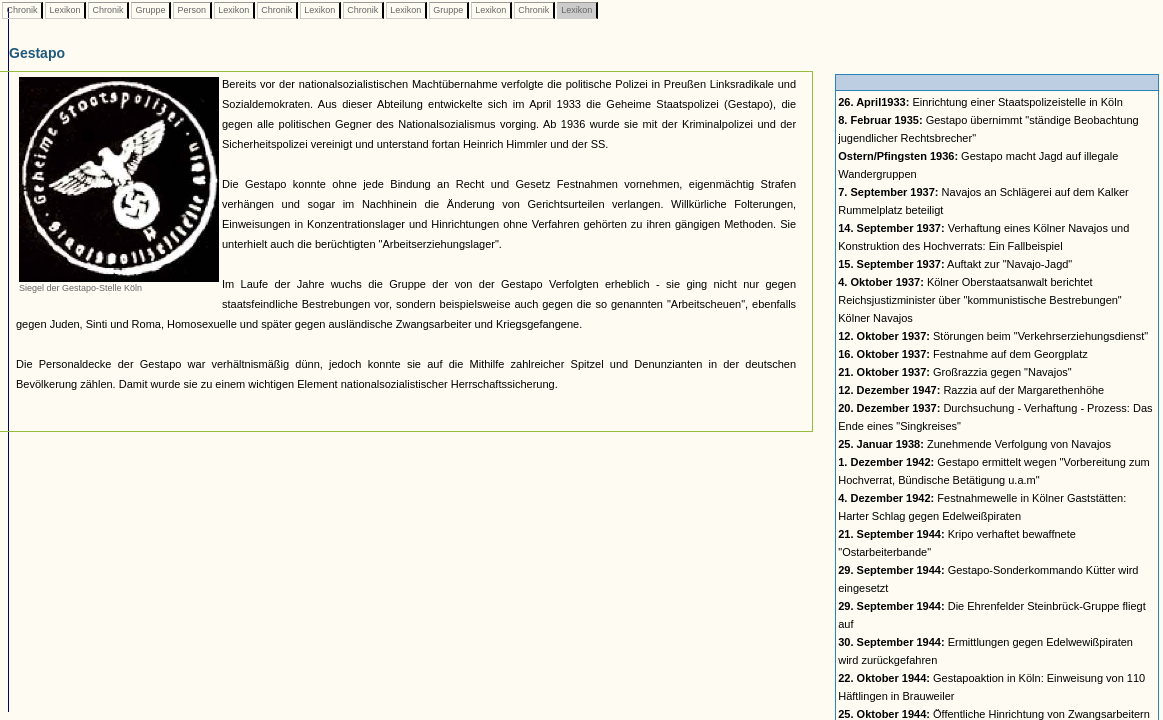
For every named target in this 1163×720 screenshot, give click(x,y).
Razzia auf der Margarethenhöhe (971, 390)
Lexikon (65, 10)
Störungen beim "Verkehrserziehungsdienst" (993, 336)
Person (192, 10)
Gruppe (150, 10)
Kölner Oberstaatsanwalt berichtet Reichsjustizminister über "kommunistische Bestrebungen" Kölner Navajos (980, 300)
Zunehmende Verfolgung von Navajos (974, 444)
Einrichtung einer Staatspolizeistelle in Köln (980, 102)
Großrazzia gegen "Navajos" (954, 372)
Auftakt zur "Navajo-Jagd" (955, 264)
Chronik (22, 10)
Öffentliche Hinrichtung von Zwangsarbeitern (994, 714)
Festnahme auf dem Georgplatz (962, 354)
